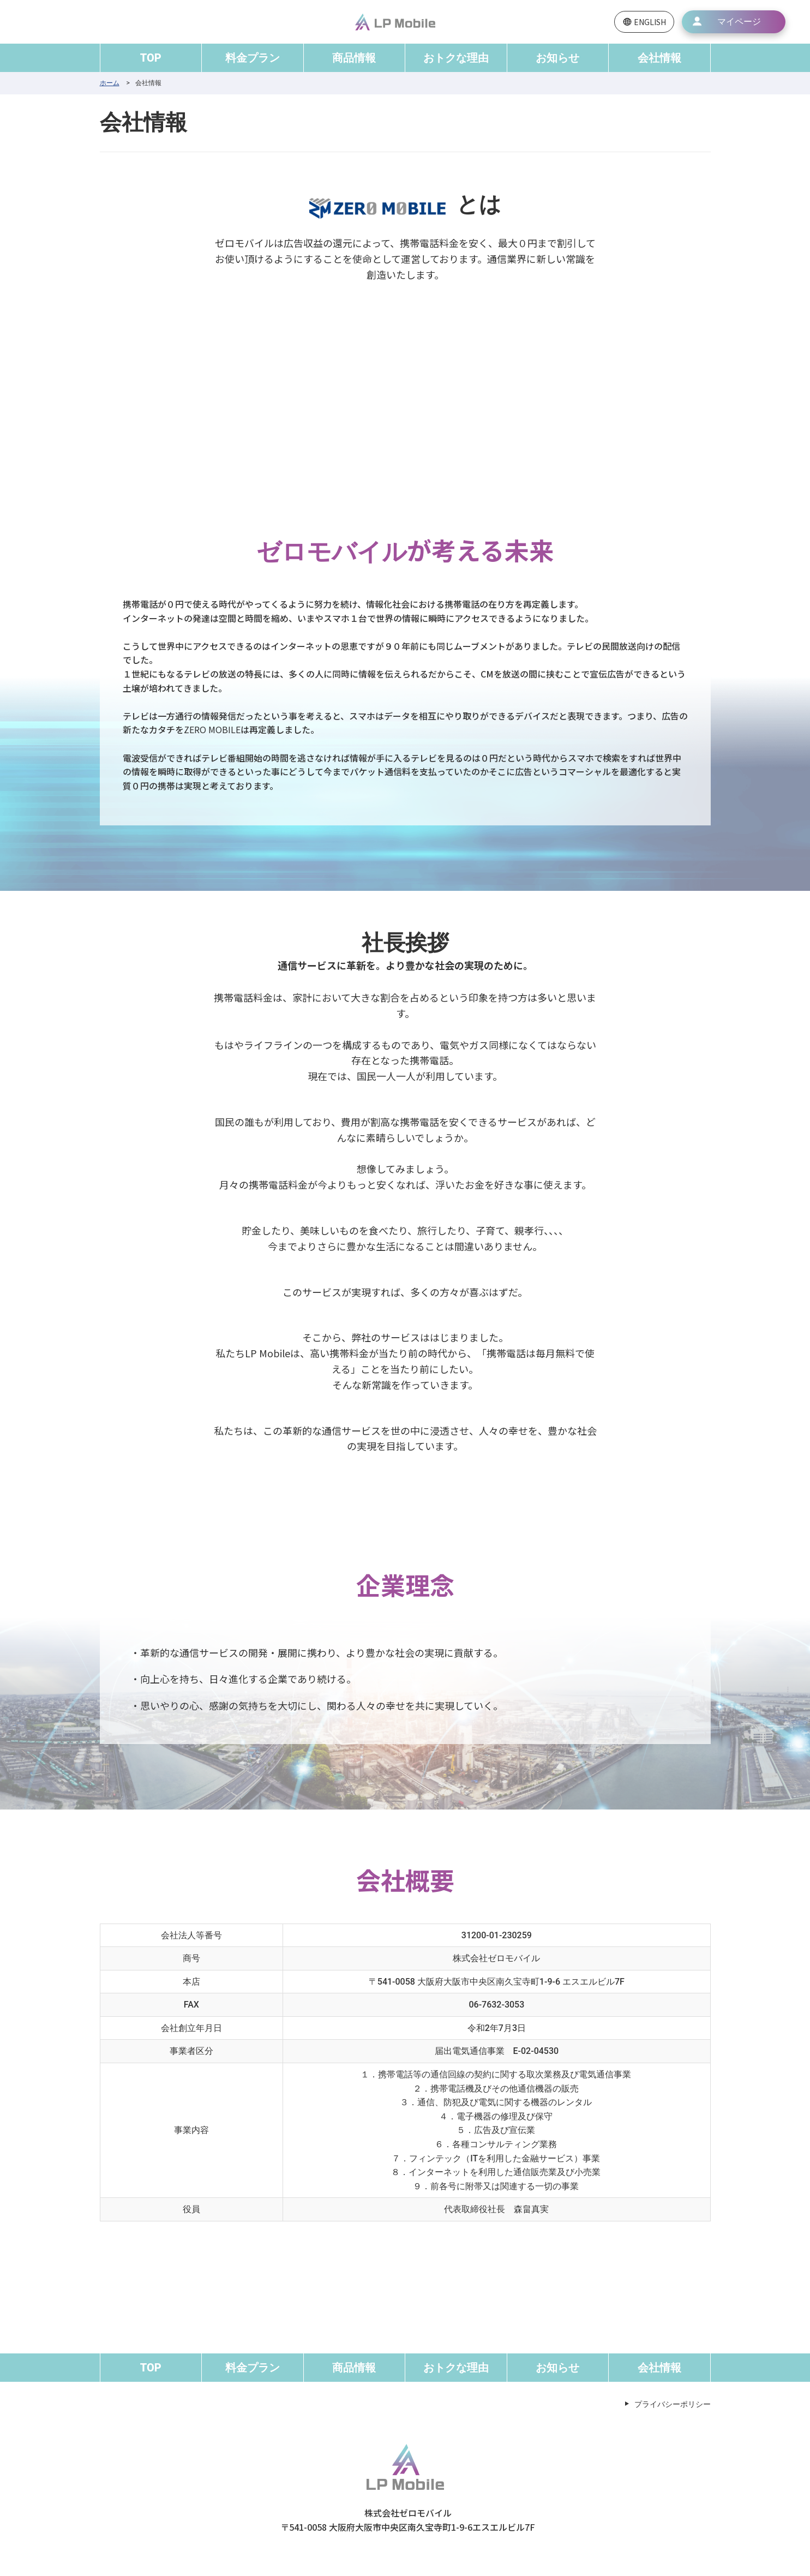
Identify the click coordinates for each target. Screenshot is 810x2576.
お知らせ (557, 57)
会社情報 (659, 57)
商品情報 (354, 57)
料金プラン (252, 57)
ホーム (109, 83)
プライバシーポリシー (672, 2404)
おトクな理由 (456, 57)
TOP (150, 57)
